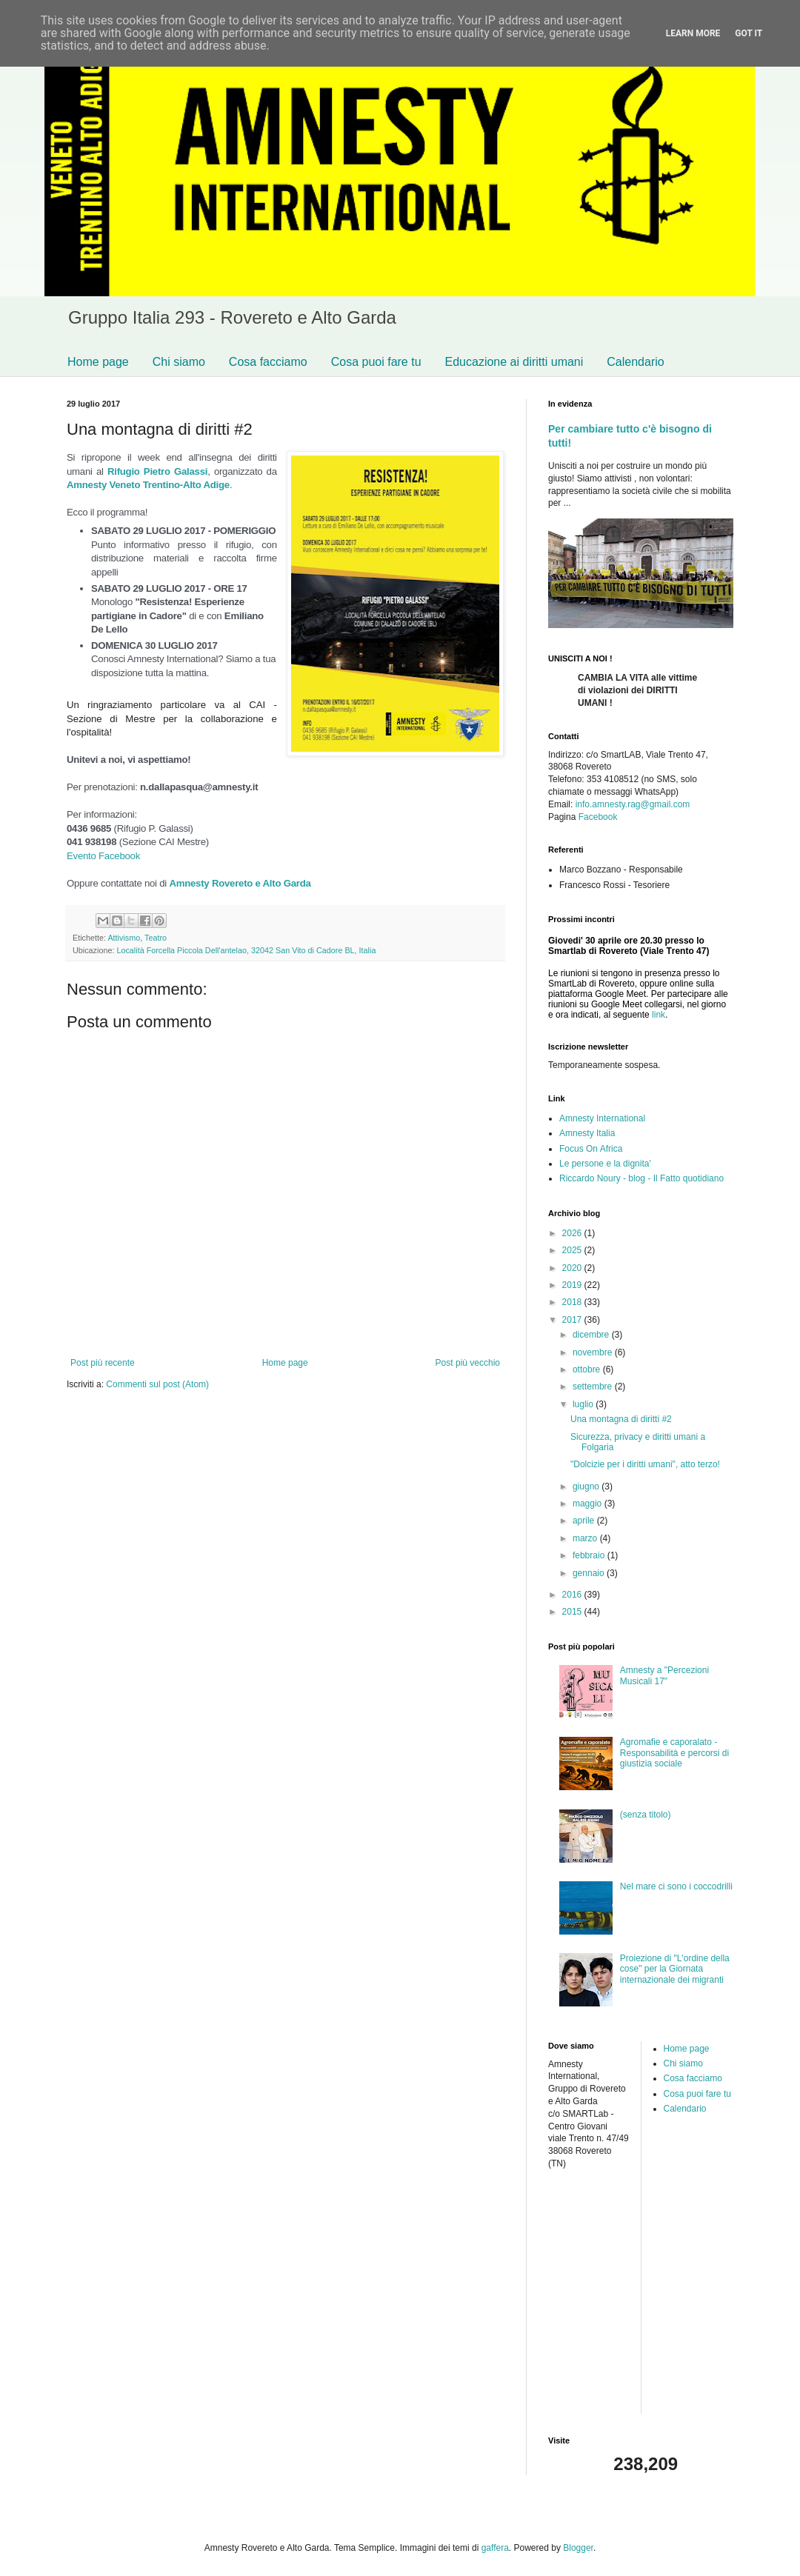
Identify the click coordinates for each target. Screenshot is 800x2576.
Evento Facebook (103, 855)
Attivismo (123, 937)
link (658, 1015)
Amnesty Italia (587, 1133)
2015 (573, 1611)
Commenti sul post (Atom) (157, 1384)
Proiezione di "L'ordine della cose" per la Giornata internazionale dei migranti (675, 1969)
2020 (573, 1268)
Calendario (635, 362)
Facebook (598, 817)
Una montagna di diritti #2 (621, 1419)
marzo (586, 1538)
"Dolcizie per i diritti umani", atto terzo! (645, 1464)
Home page (98, 362)
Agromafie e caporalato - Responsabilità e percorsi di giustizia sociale (674, 1753)
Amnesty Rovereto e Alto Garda (239, 883)
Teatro (155, 937)
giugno (587, 1486)
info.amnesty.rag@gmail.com (633, 804)
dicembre (592, 1334)
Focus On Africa (590, 1149)
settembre (594, 1386)
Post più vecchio (468, 1363)
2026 (573, 1233)
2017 (573, 1320)
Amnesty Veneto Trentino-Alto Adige (148, 484)
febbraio (590, 1555)
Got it (748, 33)
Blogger (578, 2548)
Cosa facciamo (268, 362)
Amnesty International (602, 1118)
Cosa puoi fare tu (376, 362)
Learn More (693, 33)
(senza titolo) (645, 1814)
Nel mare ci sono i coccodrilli (676, 1886)
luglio (584, 1404)
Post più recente (102, 1363)
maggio (588, 1503)
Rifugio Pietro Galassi (157, 471)
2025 (573, 1250)
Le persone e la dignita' (605, 1163)
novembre (594, 1352)
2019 (573, 1285)
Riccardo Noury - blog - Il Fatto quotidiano (641, 1178)
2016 (573, 1594)
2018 (573, 1302)
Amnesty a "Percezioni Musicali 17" (664, 1675)
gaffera (495, 2548)
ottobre (588, 1369)
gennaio (590, 1573)
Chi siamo (179, 362)
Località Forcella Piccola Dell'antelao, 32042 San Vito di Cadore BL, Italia (246, 950)
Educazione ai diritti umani (514, 362)
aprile (585, 1520)
